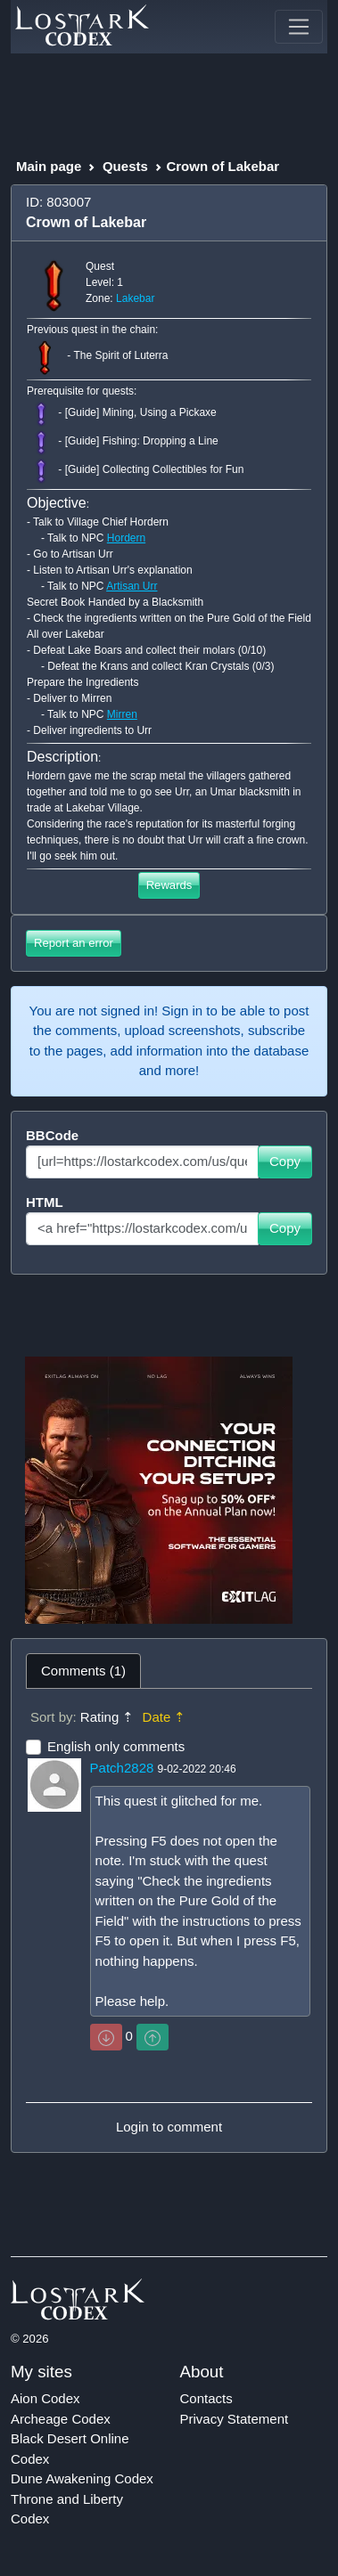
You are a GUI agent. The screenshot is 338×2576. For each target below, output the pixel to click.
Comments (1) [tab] (83, 1670)
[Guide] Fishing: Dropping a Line (141, 442)
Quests (125, 166)
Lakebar (135, 298)
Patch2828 (122, 1767)
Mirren (122, 714)
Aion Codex (45, 2398)
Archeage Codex (61, 2418)
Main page (48, 166)
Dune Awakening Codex (82, 2478)
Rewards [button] (169, 885)
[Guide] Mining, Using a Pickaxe (141, 413)
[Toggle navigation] (299, 27)
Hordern (126, 538)
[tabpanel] (169, 1920)
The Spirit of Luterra (120, 356)
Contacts (206, 2398)
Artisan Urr (131, 586)
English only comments (116, 1746)
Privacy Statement (234, 2418)
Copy (285, 1161)
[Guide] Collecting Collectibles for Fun (154, 470)
